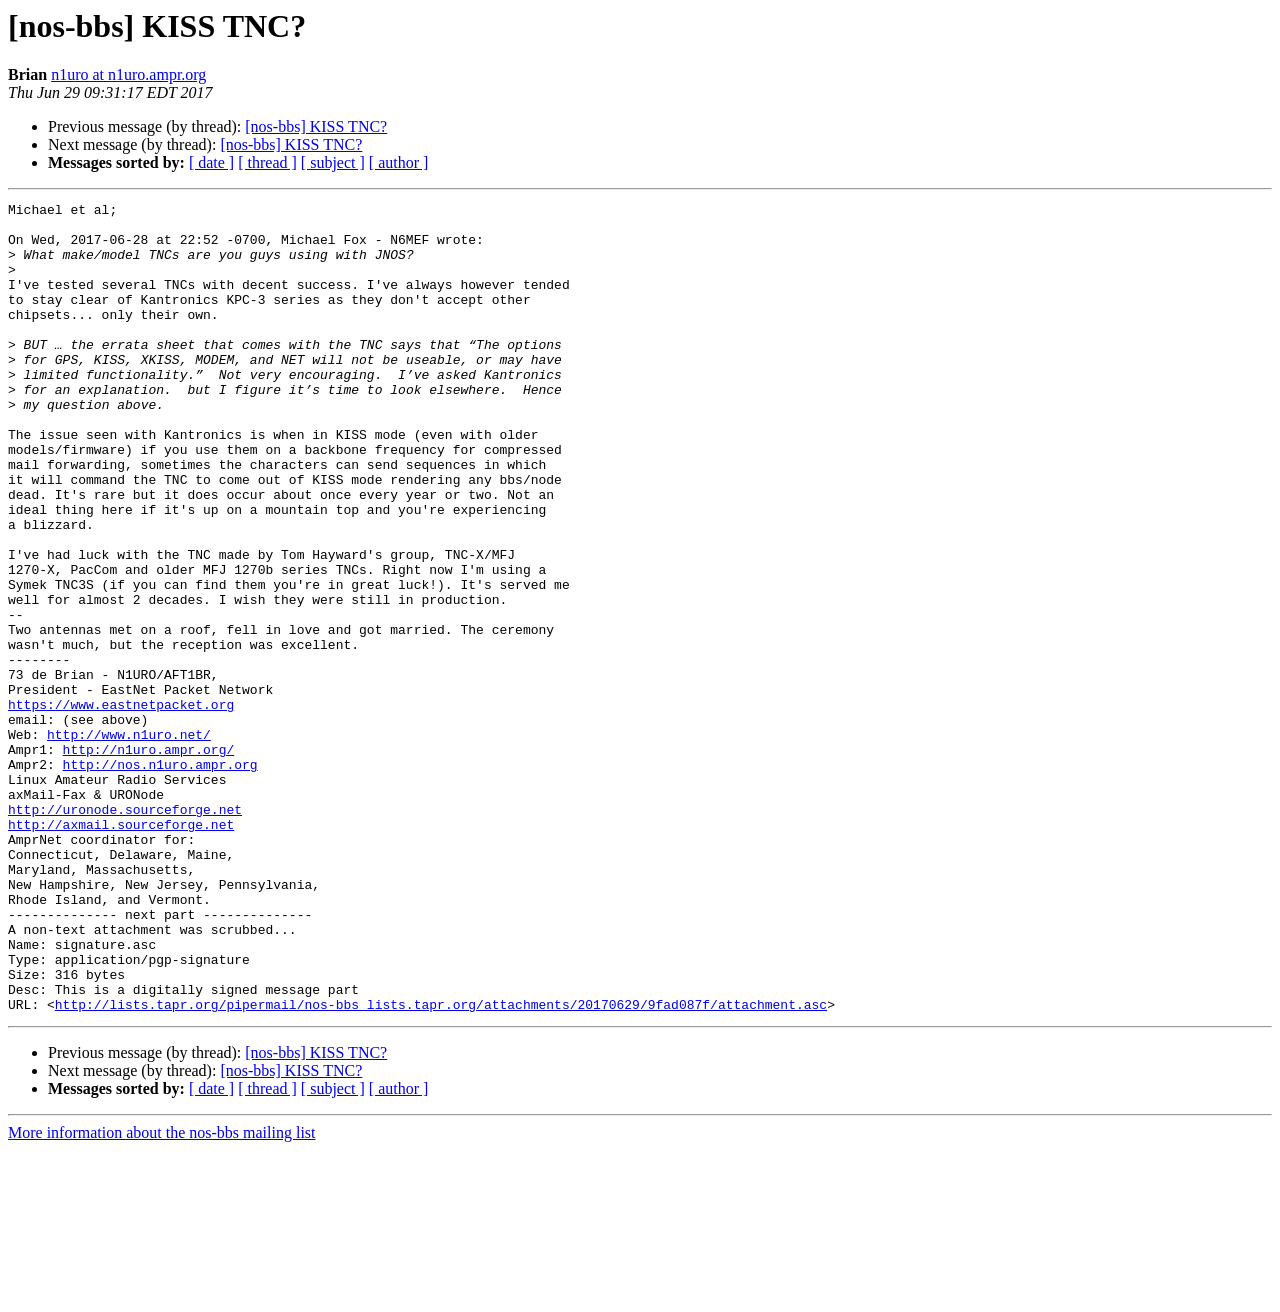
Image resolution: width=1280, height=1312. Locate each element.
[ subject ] (333, 162)
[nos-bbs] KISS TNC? (316, 126)
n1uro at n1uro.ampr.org (128, 74)
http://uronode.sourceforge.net (125, 932)
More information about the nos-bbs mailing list (162, 1294)
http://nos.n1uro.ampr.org (160, 878)
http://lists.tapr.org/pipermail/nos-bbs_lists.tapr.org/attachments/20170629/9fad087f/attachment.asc (441, 1166)
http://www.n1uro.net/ (129, 842)
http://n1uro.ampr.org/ (149, 860)
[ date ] (211, 162)
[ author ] (399, 162)
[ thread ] (267, 162)
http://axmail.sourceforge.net (121, 950)
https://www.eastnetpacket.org (121, 806)
